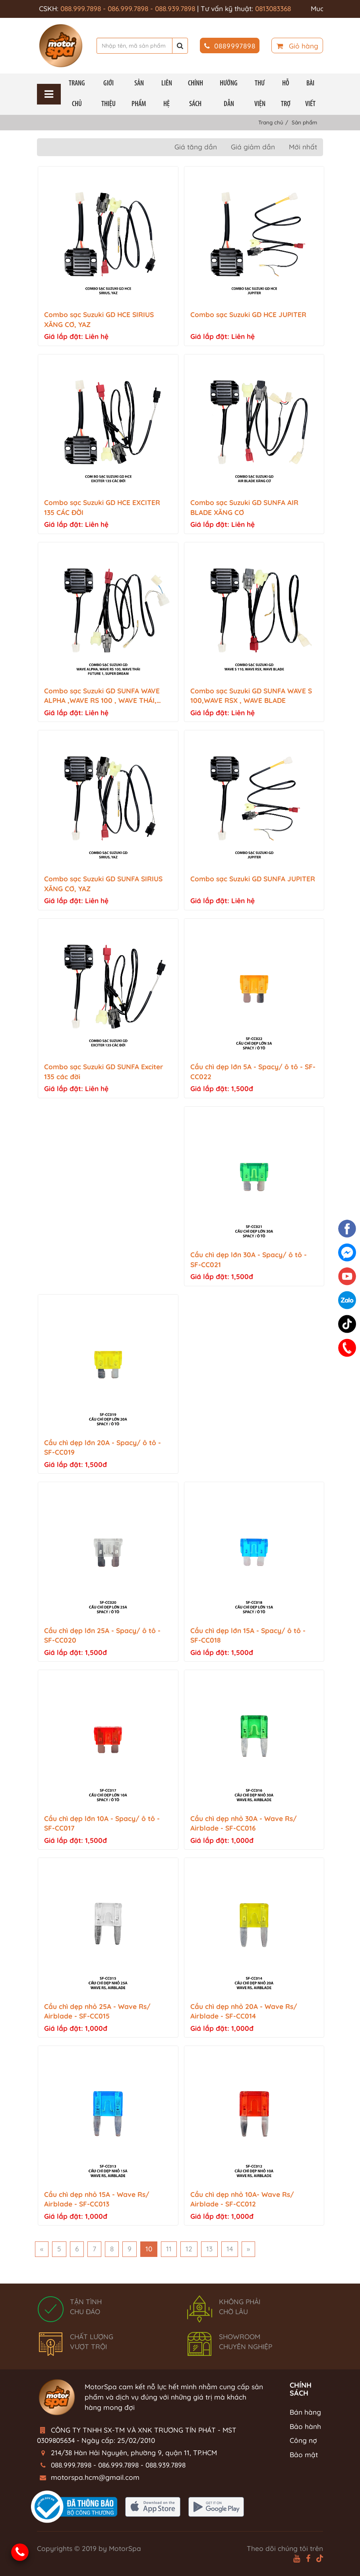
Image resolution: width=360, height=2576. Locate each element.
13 (209, 2249)
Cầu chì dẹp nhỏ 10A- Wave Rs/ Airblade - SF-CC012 (242, 2199)
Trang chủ (77, 94)
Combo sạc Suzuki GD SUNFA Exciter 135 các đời (103, 1072)
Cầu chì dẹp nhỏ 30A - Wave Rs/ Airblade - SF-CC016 (243, 1823)
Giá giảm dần (253, 147)
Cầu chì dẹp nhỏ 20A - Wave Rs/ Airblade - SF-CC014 (243, 2011)
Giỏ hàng (297, 46)
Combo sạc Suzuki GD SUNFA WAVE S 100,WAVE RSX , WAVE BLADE (251, 696)
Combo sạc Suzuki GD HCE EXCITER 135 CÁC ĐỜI (102, 507)
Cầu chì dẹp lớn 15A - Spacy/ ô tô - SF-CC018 (248, 1635)
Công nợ (303, 2440)
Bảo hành (305, 2426)
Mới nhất (303, 147)
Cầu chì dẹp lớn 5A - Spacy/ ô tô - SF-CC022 (252, 1072)
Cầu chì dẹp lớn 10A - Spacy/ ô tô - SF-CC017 (102, 1823)
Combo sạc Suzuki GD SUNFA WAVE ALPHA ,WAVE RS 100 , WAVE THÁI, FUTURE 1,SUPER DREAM (102, 696)
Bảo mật (304, 2454)
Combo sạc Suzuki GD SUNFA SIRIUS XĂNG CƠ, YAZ (103, 884)
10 (148, 2249)
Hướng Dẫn (229, 94)
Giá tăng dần (195, 147)
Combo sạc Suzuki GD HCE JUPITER (248, 314)
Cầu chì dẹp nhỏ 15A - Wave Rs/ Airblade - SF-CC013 (96, 2199)
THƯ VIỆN (259, 94)
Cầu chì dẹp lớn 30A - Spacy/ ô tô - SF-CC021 (248, 1259)
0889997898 (229, 46)
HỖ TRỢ (285, 94)
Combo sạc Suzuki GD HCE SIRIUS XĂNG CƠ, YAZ (99, 319)
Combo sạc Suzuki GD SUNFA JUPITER (252, 879)
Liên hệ (166, 94)
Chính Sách (195, 94)
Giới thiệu (108, 94)
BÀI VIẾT (310, 94)
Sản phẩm (139, 94)
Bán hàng (305, 2412)
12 (189, 2249)
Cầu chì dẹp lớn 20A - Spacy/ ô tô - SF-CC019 (102, 1447)
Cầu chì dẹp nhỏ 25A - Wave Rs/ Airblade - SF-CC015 (97, 2011)
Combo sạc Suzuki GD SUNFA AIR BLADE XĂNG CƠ (244, 507)
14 (229, 2249)
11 (169, 2249)
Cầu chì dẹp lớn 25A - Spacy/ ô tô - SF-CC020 (102, 1635)
